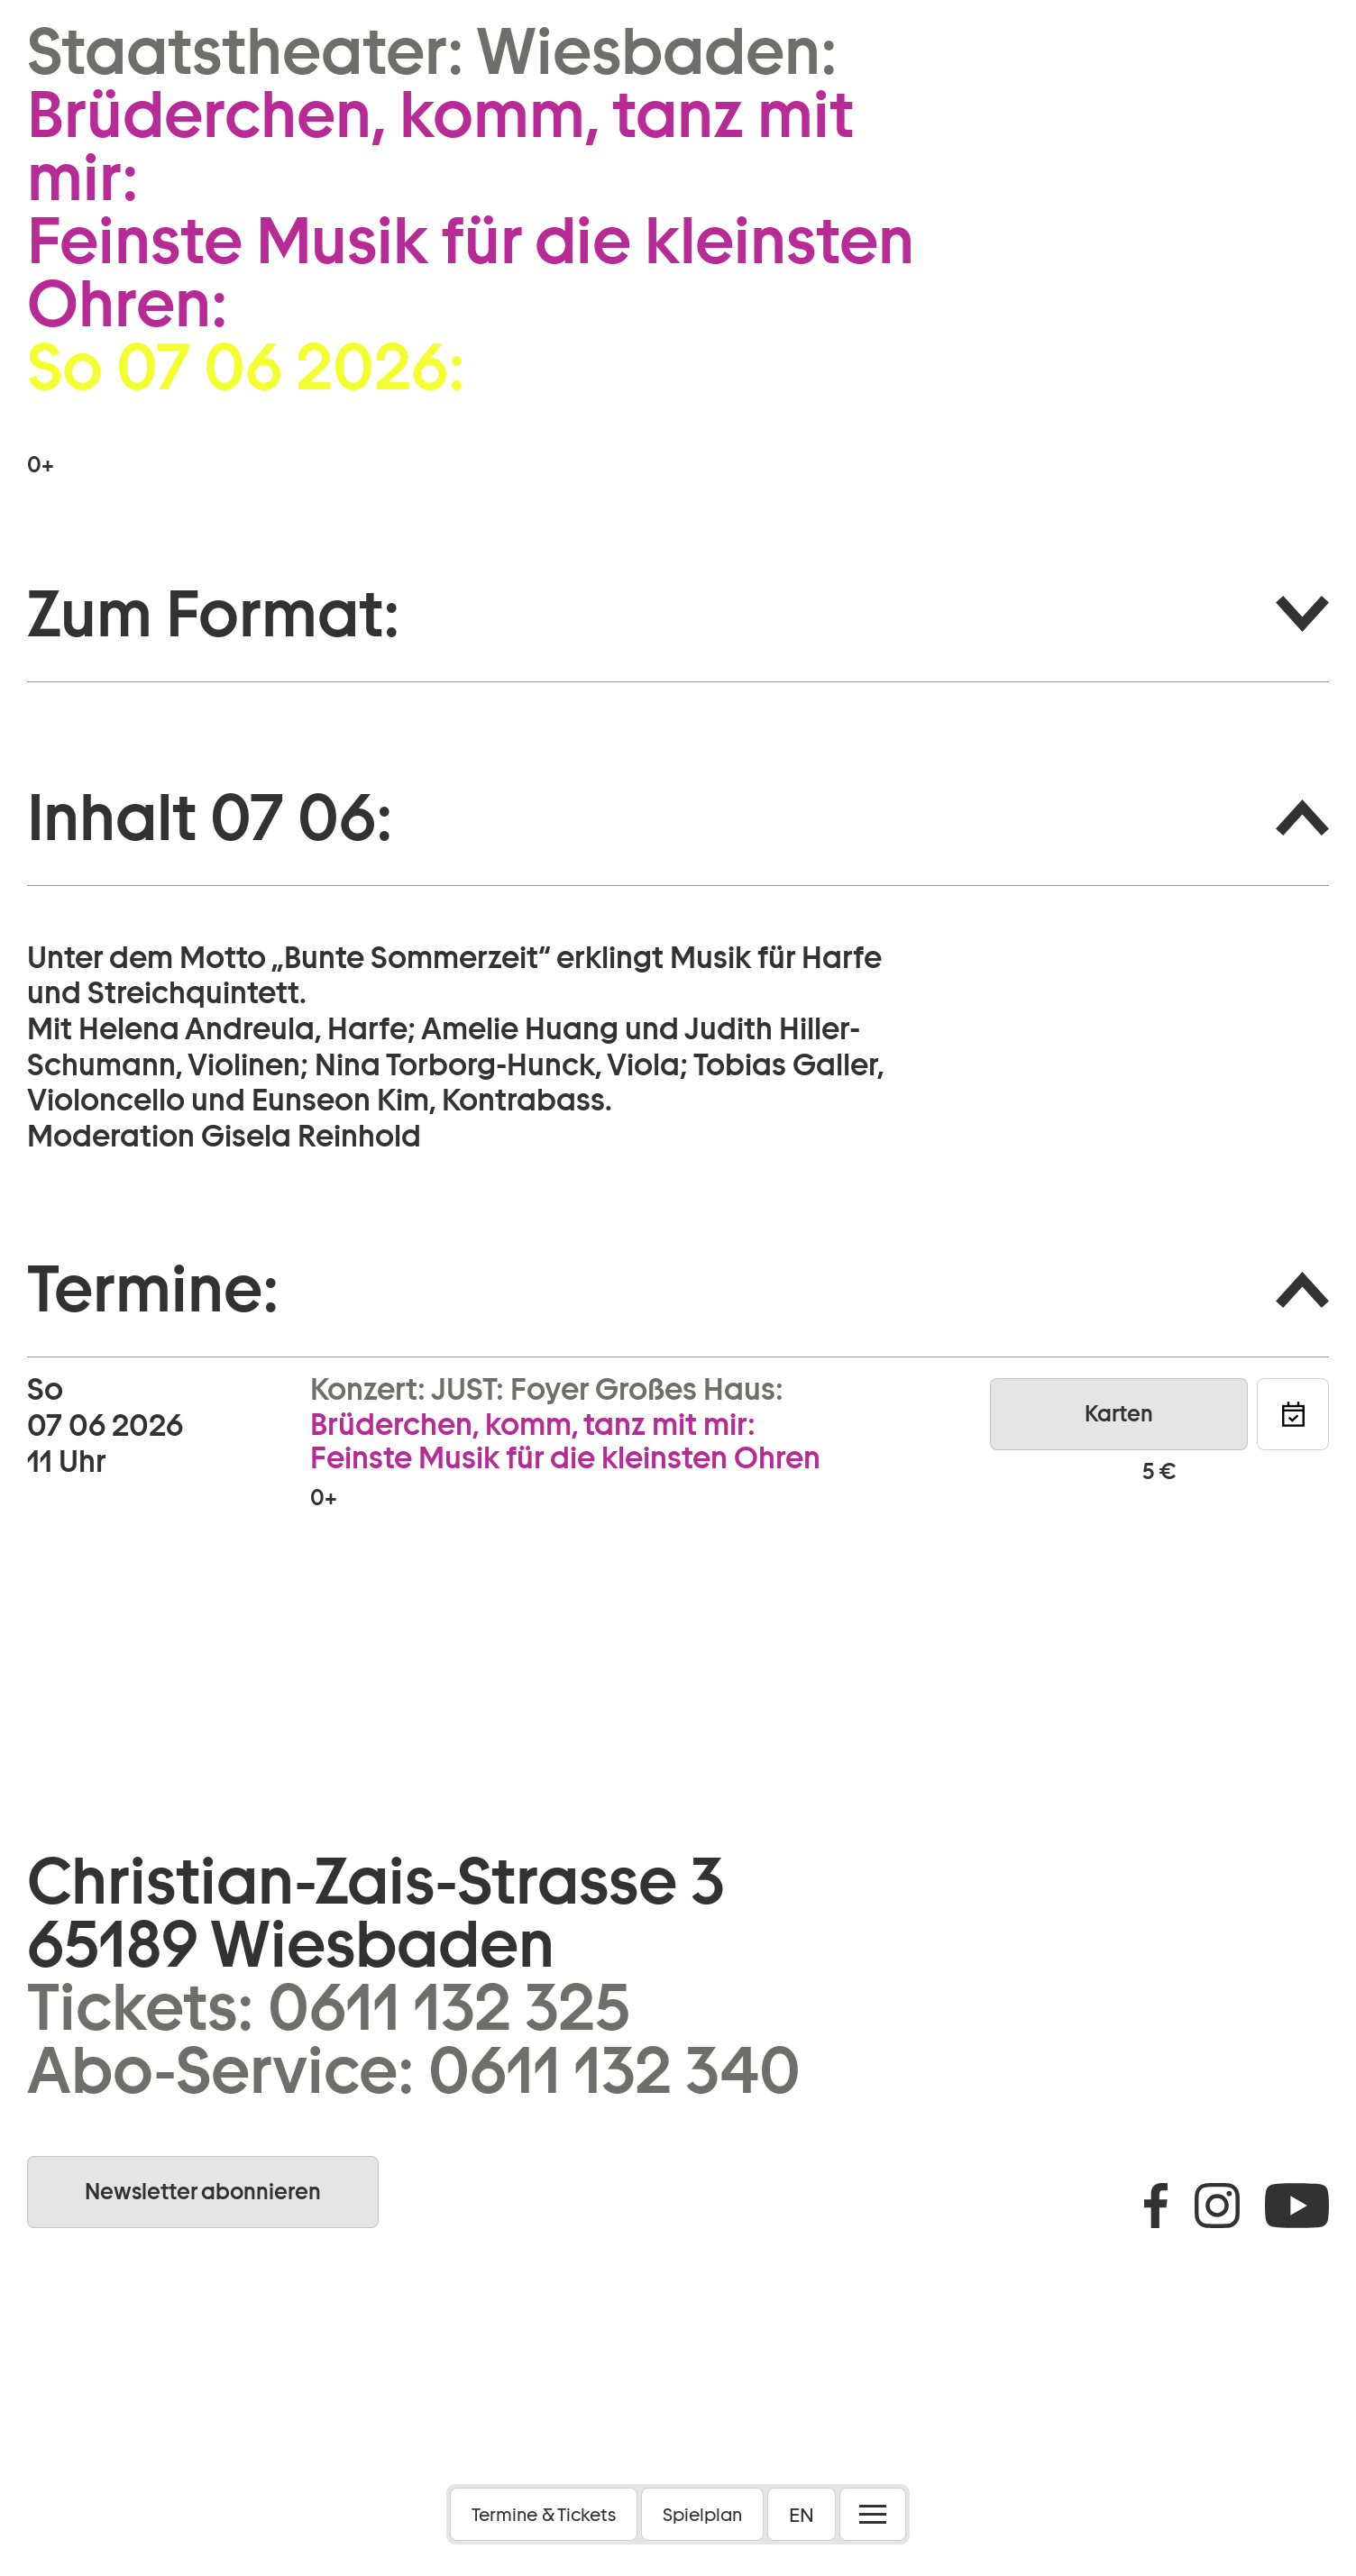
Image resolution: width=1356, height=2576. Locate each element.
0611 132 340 (614, 2070)
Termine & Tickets (544, 2515)
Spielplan (702, 2515)
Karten (1119, 1414)
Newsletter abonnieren (203, 2192)
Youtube (1297, 2205)
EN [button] (801, 2515)
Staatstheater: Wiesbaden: (432, 51)
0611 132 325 (449, 2007)
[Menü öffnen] (872, 2514)
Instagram (1217, 2205)
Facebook (1156, 2205)
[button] (678, 614)
